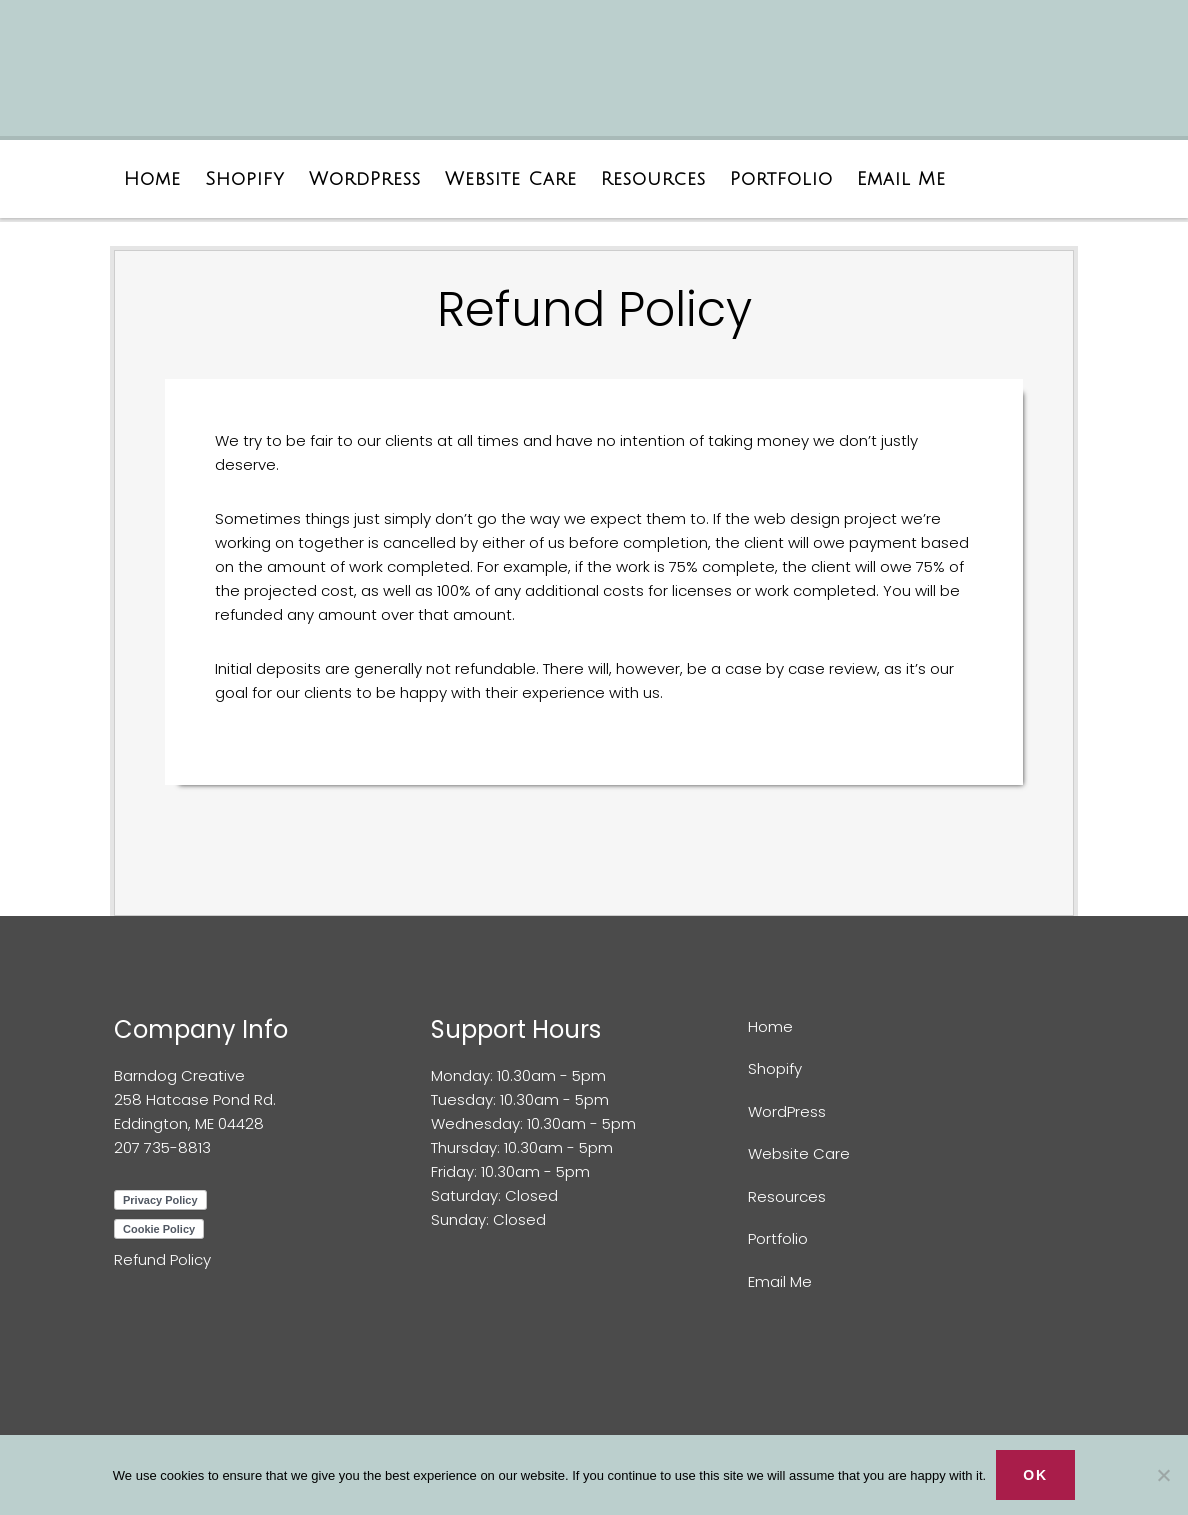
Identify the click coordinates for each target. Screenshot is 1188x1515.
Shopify (775, 1068)
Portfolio (778, 1238)
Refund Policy (162, 1259)
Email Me (780, 1281)
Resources (787, 1196)
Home (770, 1026)
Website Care (799, 1153)
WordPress (787, 1111)
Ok (1035, 1475)
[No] (1163, 1475)
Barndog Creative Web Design (339, 77)
